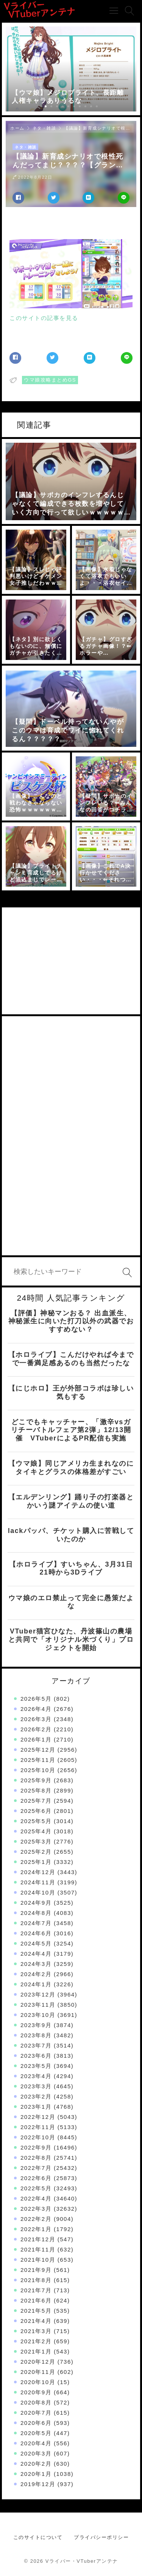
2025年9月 (35, 1780)
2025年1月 (35, 1862)
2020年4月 (35, 2443)
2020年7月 (35, 2412)
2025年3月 (35, 1841)
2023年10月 (37, 2015)
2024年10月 (37, 1892)
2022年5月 (35, 2188)
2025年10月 (37, 1770)
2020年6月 (35, 2423)
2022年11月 (37, 2127)
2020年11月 (37, 2372)
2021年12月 (37, 2239)
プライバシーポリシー (101, 2537)
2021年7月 (35, 2290)
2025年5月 (35, 1821)
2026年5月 (35, 1698)
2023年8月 (35, 2035)
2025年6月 (35, 1811)
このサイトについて (38, 2537)
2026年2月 (35, 1729)
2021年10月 (37, 2259)
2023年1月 (35, 2106)
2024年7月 (35, 1923)
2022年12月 (37, 2117)
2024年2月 (35, 1974)
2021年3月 (35, 2331)
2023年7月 (35, 2045)
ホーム (17, 128)
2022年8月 (35, 2157)
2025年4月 (35, 1831)
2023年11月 (37, 2004)
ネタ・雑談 (44, 128)
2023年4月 (35, 2076)
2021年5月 (35, 2310)
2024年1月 (35, 1984)
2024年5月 (35, 1943)
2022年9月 (35, 2147)
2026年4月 (35, 1709)
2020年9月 (35, 2392)
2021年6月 (35, 2300)
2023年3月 (35, 2086)
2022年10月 (37, 2137)
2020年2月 (35, 2463)
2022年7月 (35, 2168)
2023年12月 (37, 1994)
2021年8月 (35, 2280)
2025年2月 (35, 1851)
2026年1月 (35, 1739)
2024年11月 (37, 1882)
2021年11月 (37, 2249)
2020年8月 (35, 2402)
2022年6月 (35, 2178)
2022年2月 (35, 2219)
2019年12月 (37, 2484)
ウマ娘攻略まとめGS (50, 380)
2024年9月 (35, 1902)
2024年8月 (35, 1913)
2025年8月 (35, 1790)
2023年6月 (35, 2055)
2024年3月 (35, 1964)
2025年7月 (35, 1800)
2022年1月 (35, 2229)
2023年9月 (35, 2025)
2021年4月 (35, 2321)
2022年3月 (35, 2208)
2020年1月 (35, 2474)
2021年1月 (35, 2351)
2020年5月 (35, 2433)
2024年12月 (37, 1872)
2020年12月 (37, 2361)
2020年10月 (37, 2382)
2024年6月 (35, 1933)
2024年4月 (35, 1953)
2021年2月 (35, 2341)
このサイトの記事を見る (43, 318)
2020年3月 (35, 2453)
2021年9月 (35, 2270)
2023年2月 (35, 2096)
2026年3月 (35, 1719)
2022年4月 (35, 2198)
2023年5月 (35, 2066)
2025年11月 (37, 1760)
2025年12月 (37, 1749)
